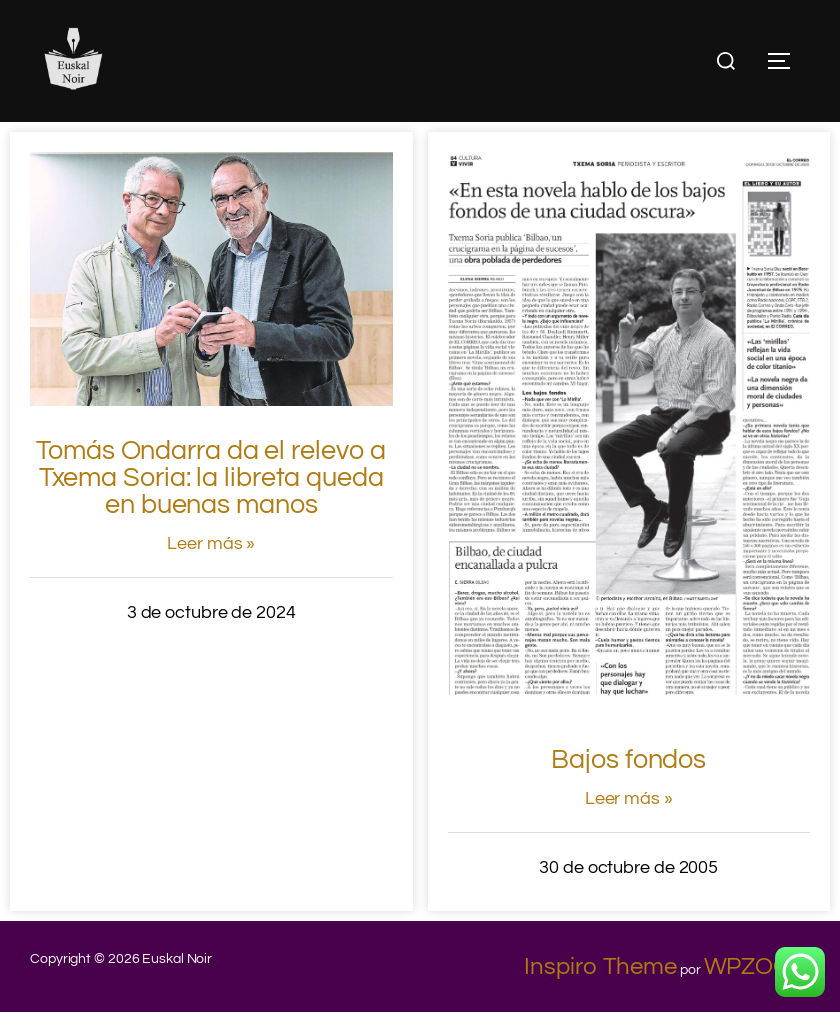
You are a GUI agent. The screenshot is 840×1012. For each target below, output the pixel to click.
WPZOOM (757, 966)
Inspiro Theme (600, 966)
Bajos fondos (628, 760)
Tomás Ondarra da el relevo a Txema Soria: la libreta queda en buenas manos (211, 478)
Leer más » (211, 543)
